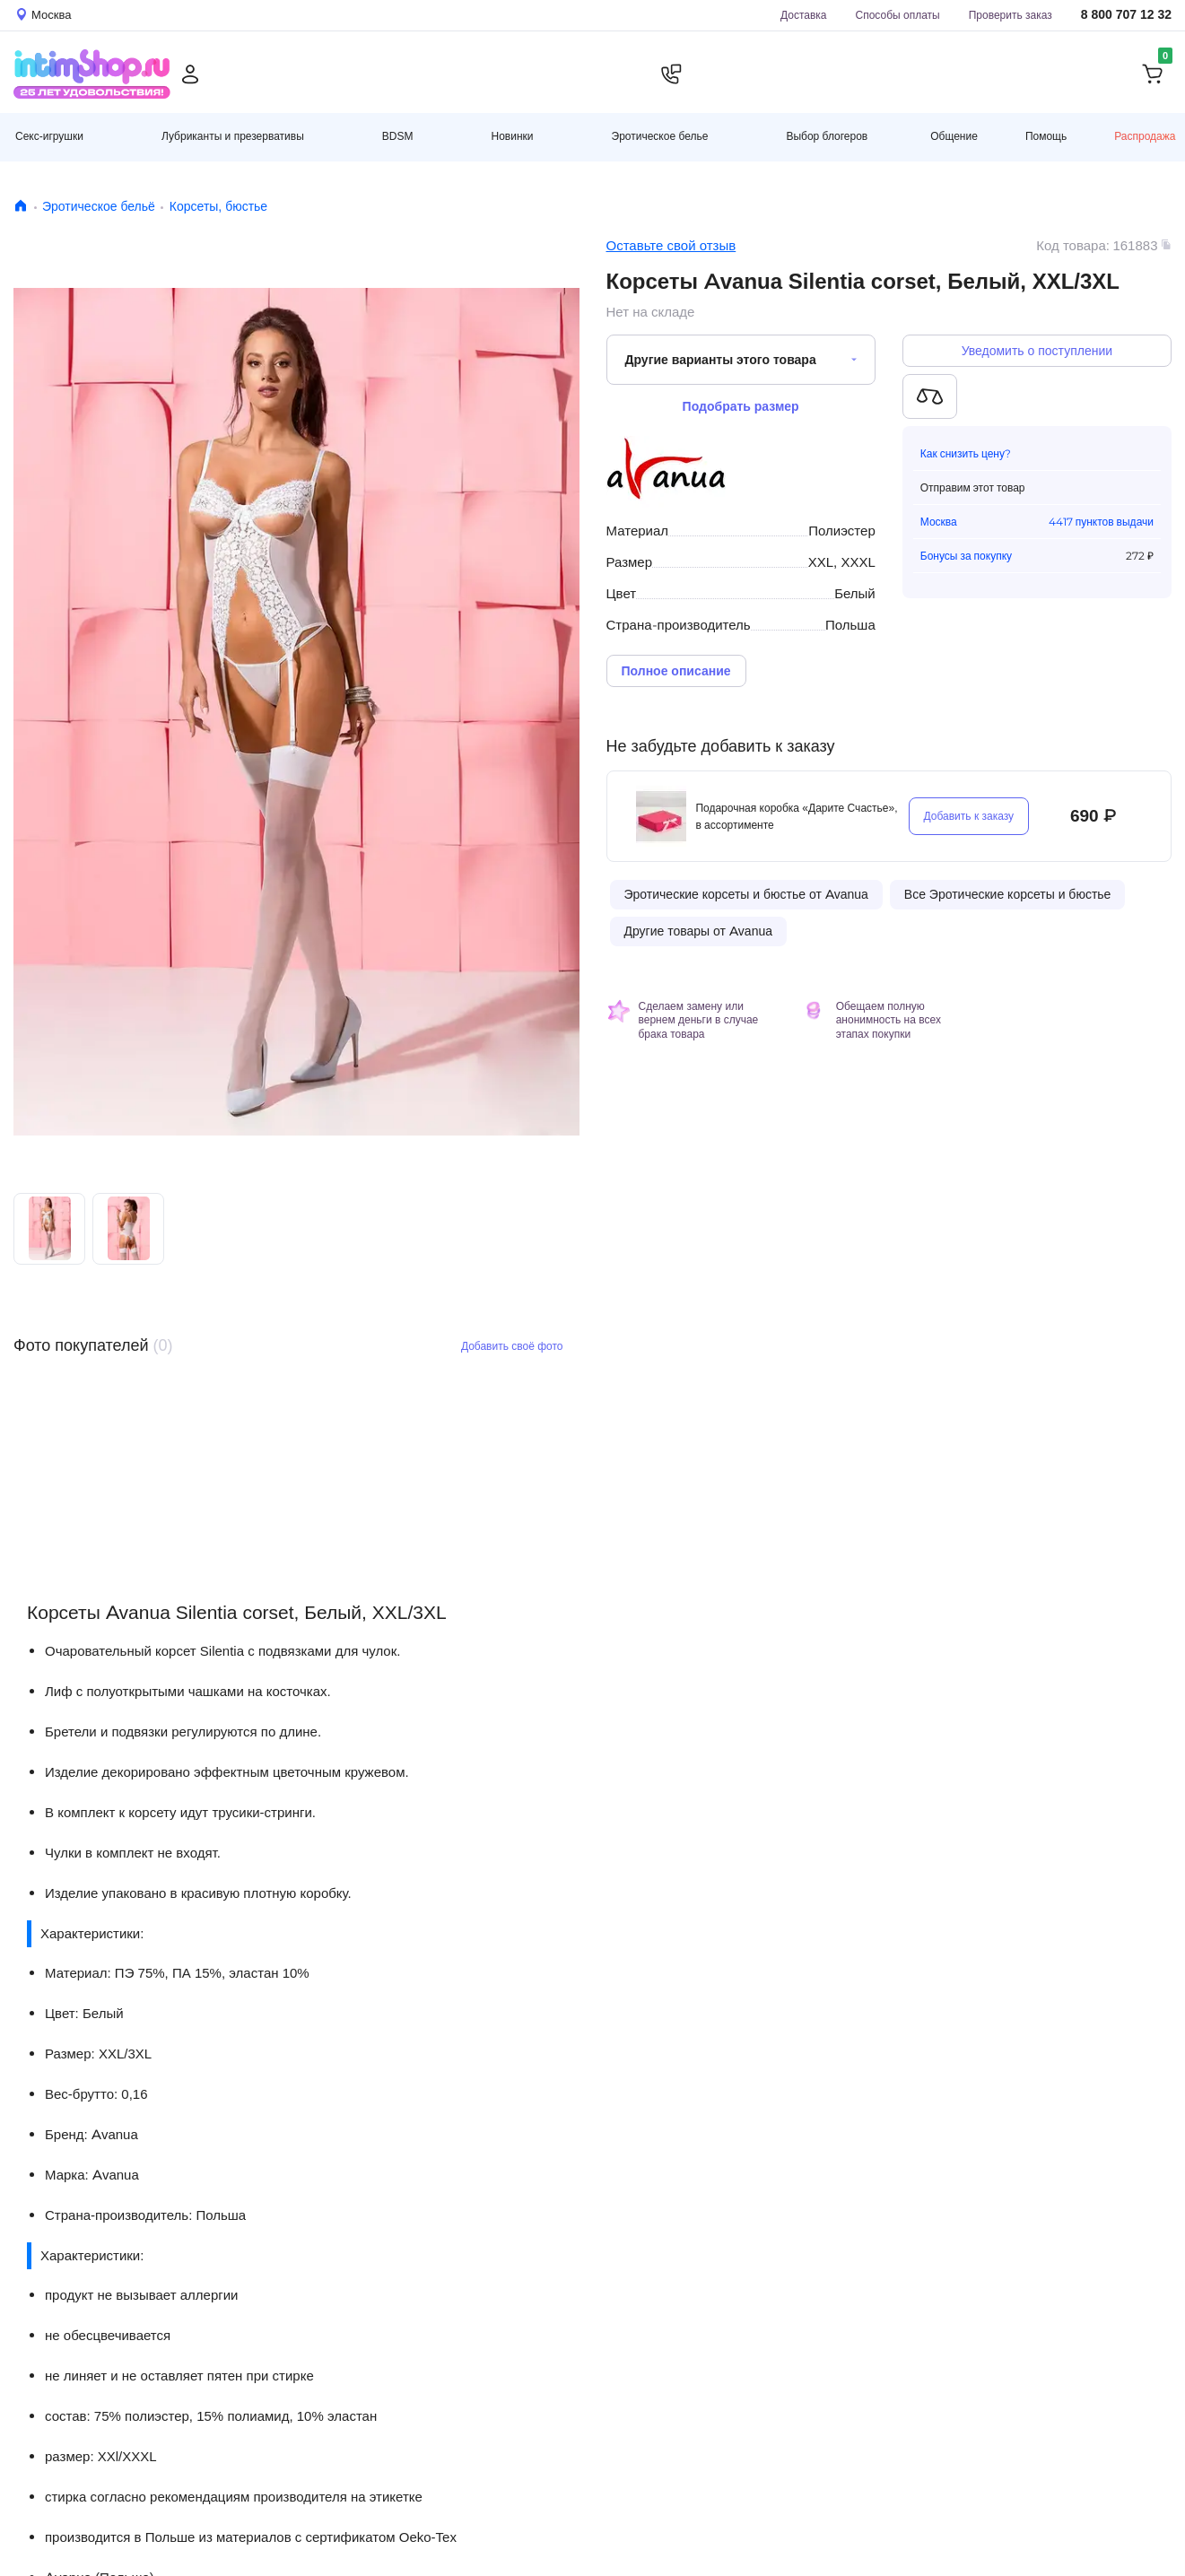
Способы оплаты (898, 15)
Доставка (803, 15)
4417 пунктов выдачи (1101, 521)
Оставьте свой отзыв (671, 245)
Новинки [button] (513, 136)
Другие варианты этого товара (720, 360)
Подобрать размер (741, 406)
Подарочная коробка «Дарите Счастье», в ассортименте (796, 816)
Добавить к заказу (969, 815)
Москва (938, 521)
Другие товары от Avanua (698, 931)
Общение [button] (954, 136)
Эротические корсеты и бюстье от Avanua (746, 894)
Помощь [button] (1046, 136)
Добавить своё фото (512, 1346)
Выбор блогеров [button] (826, 136)
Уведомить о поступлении (1037, 351)
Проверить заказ (1010, 15)
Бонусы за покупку (966, 555)
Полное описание (676, 671)
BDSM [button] (398, 136)
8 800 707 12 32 (1126, 14)
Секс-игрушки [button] (49, 136)
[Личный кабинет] (190, 74)
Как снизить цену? (965, 453)
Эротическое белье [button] (660, 136)
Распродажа (1144, 136)
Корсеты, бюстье (218, 206)
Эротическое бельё (98, 206)
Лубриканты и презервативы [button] (232, 136)
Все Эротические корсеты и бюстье (1007, 894)
